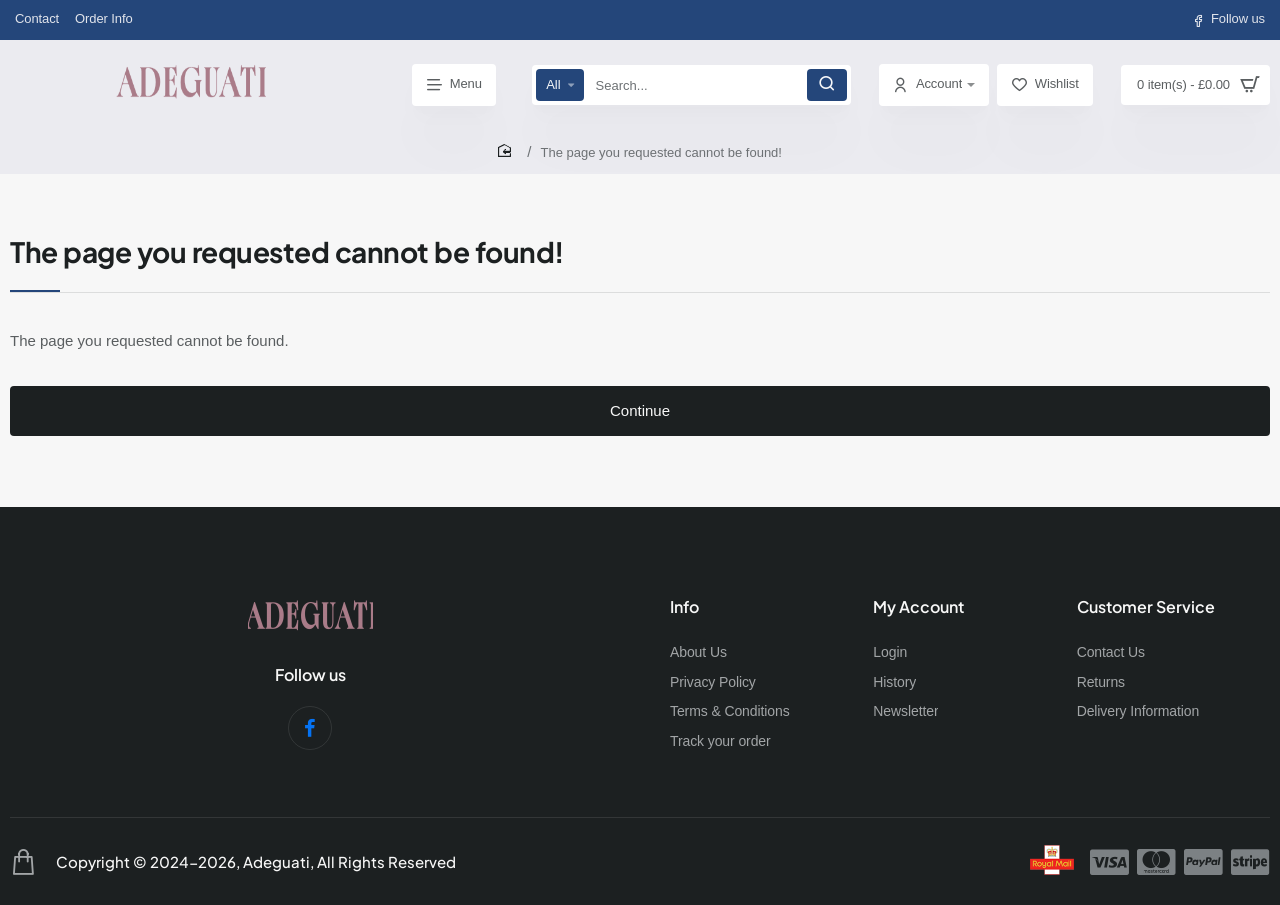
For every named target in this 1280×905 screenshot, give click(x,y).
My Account (918, 612)
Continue (640, 426)
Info (684, 612)
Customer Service (1146, 612)
